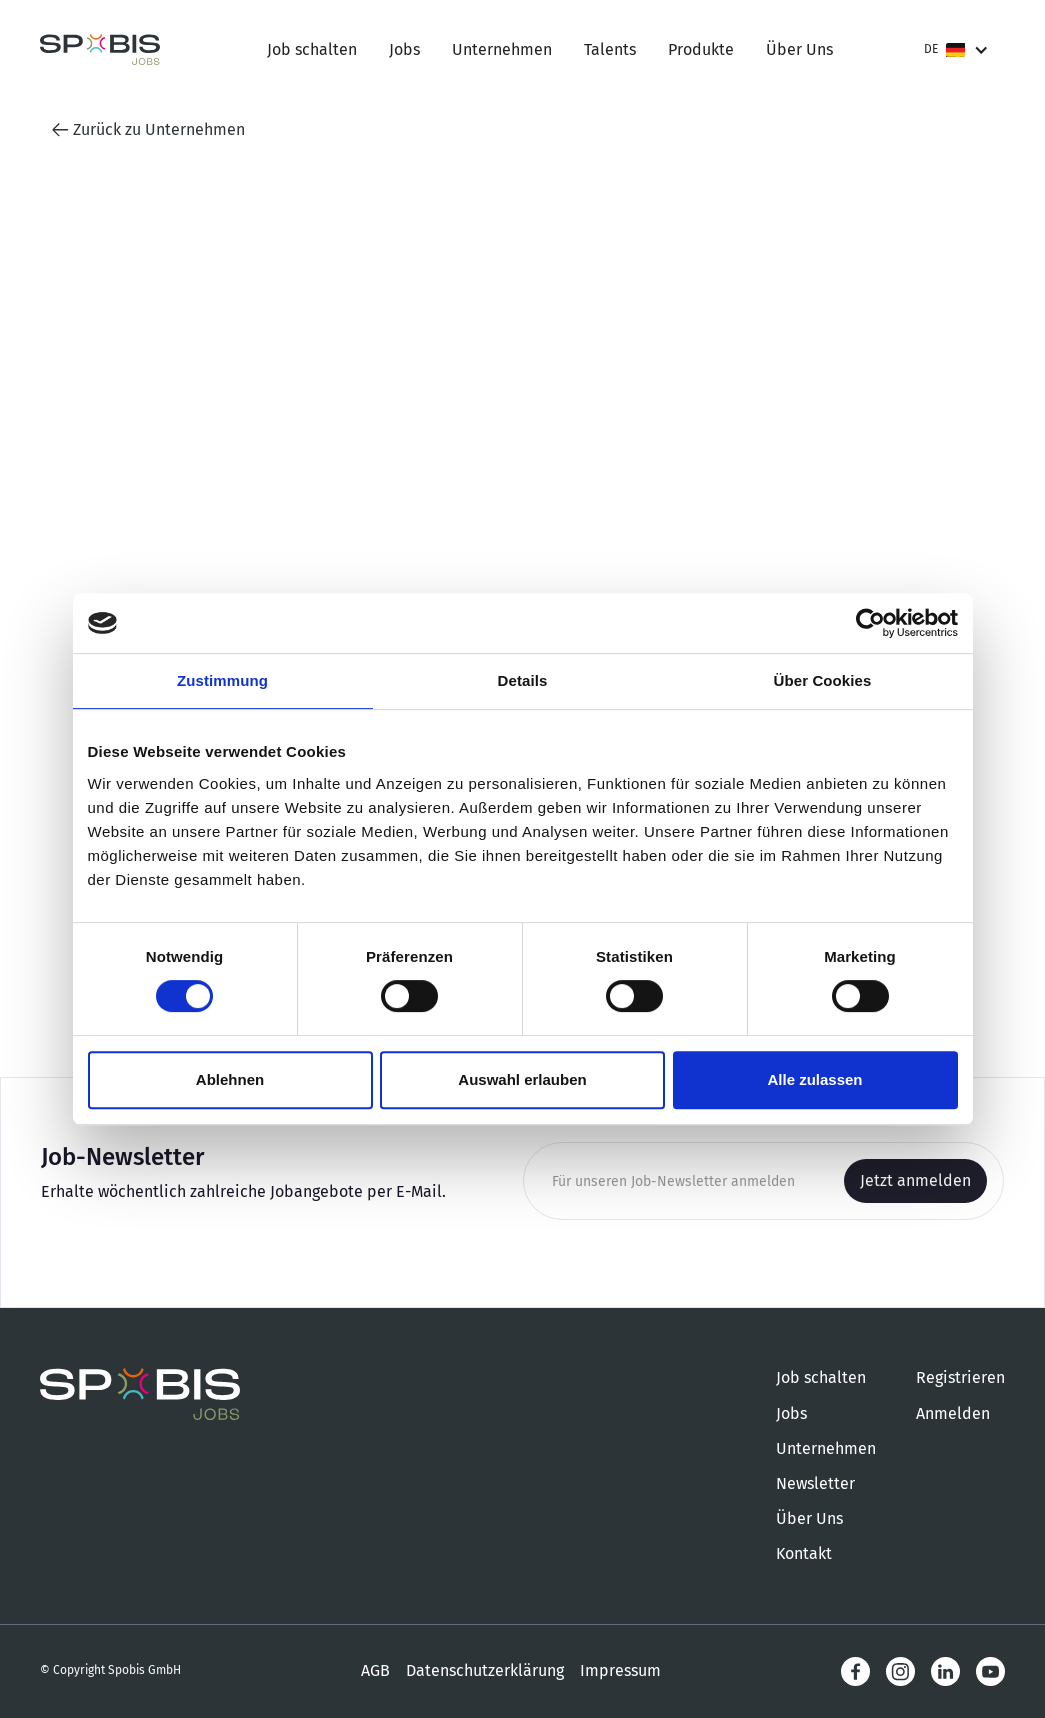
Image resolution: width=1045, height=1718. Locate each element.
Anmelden (953, 1413)
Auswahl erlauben (522, 1079)
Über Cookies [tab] (823, 680)
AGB (375, 1670)
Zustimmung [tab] (222, 680)
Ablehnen (230, 1079)
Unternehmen (502, 49)
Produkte (701, 49)
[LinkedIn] (945, 1671)
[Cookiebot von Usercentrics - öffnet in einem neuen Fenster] (870, 623)
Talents (610, 49)
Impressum (620, 1670)
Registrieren (960, 1377)
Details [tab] (523, 680)
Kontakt (804, 1553)
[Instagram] (900, 1671)
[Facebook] (855, 1671)
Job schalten (312, 49)
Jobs (404, 49)
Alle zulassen (814, 1079)
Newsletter (815, 1483)
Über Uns (799, 49)
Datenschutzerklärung (485, 1670)
